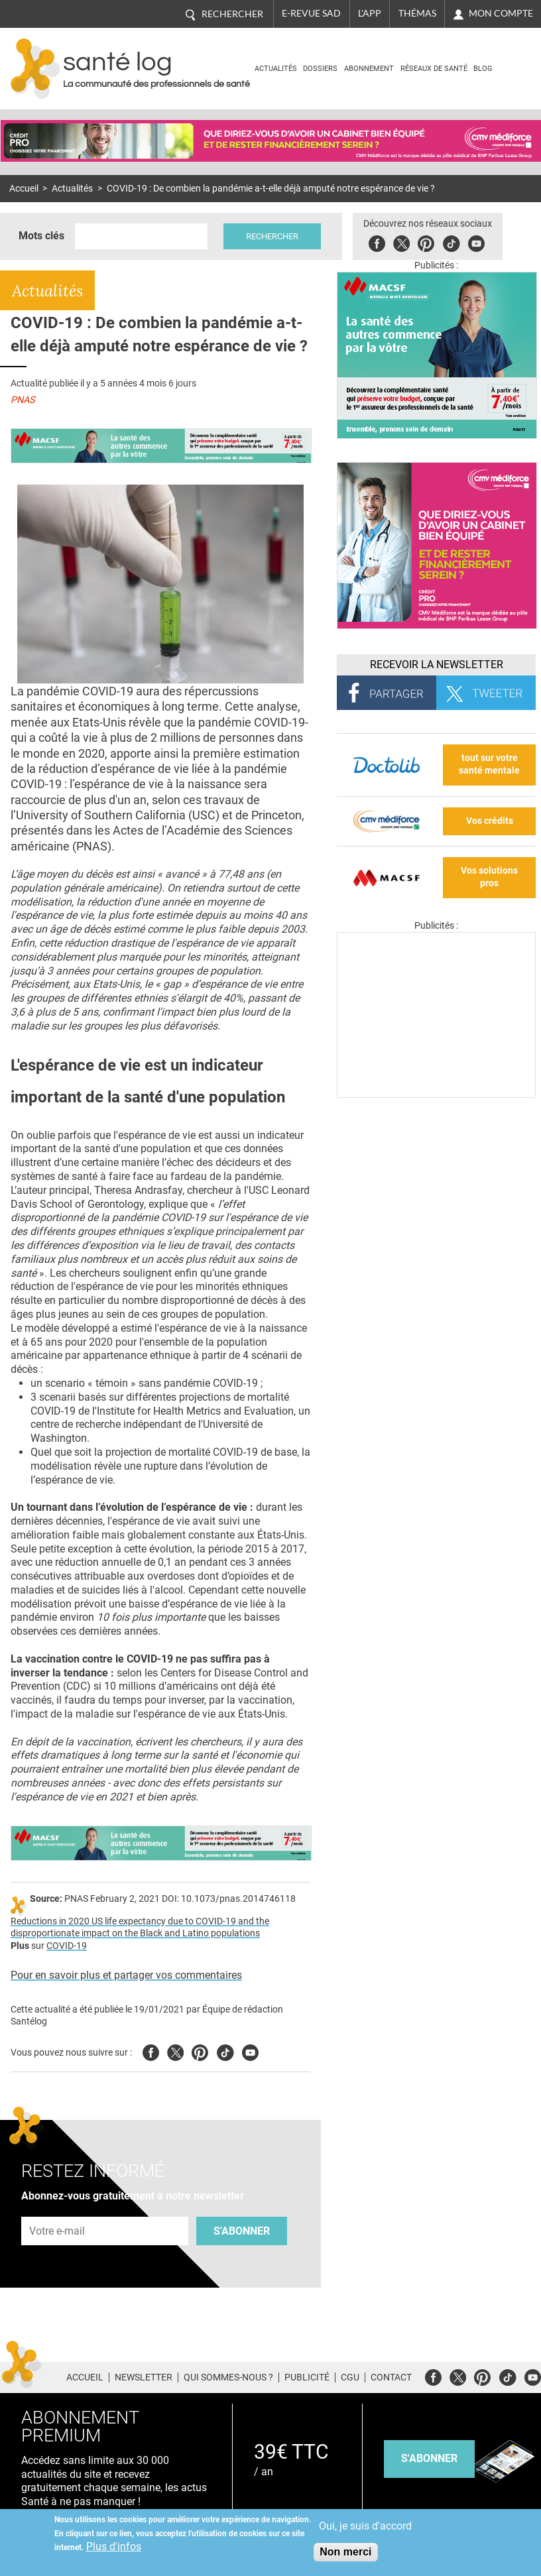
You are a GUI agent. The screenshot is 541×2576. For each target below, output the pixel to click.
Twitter (401, 241)
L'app (369, 13)
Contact (391, 2377)
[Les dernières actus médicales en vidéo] (436, 1094)
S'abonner (241, 2231)
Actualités (276, 68)
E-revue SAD (311, 13)
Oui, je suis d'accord (365, 2526)
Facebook (377, 241)
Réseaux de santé (433, 68)
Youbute (476, 241)
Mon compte (501, 13)
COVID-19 (66, 1946)
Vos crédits (489, 821)
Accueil (23, 188)
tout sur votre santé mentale (489, 764)
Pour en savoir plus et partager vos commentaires (126, 1975)
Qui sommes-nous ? (228, 2377)
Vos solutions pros (489, 877)
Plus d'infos (113, 2546)
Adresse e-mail (57, 2209)
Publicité (307, 2377)
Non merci (345, 2551)
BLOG (483, 68)
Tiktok (451, 241)
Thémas (417, 13)
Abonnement (369, 68)
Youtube (250, 2050)
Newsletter (143, 2377)
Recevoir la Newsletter (436, 664)
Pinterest (426, 241)
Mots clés (41, 235)
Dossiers (320, 68)
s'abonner (429, 2458)
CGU (350, 2377)
